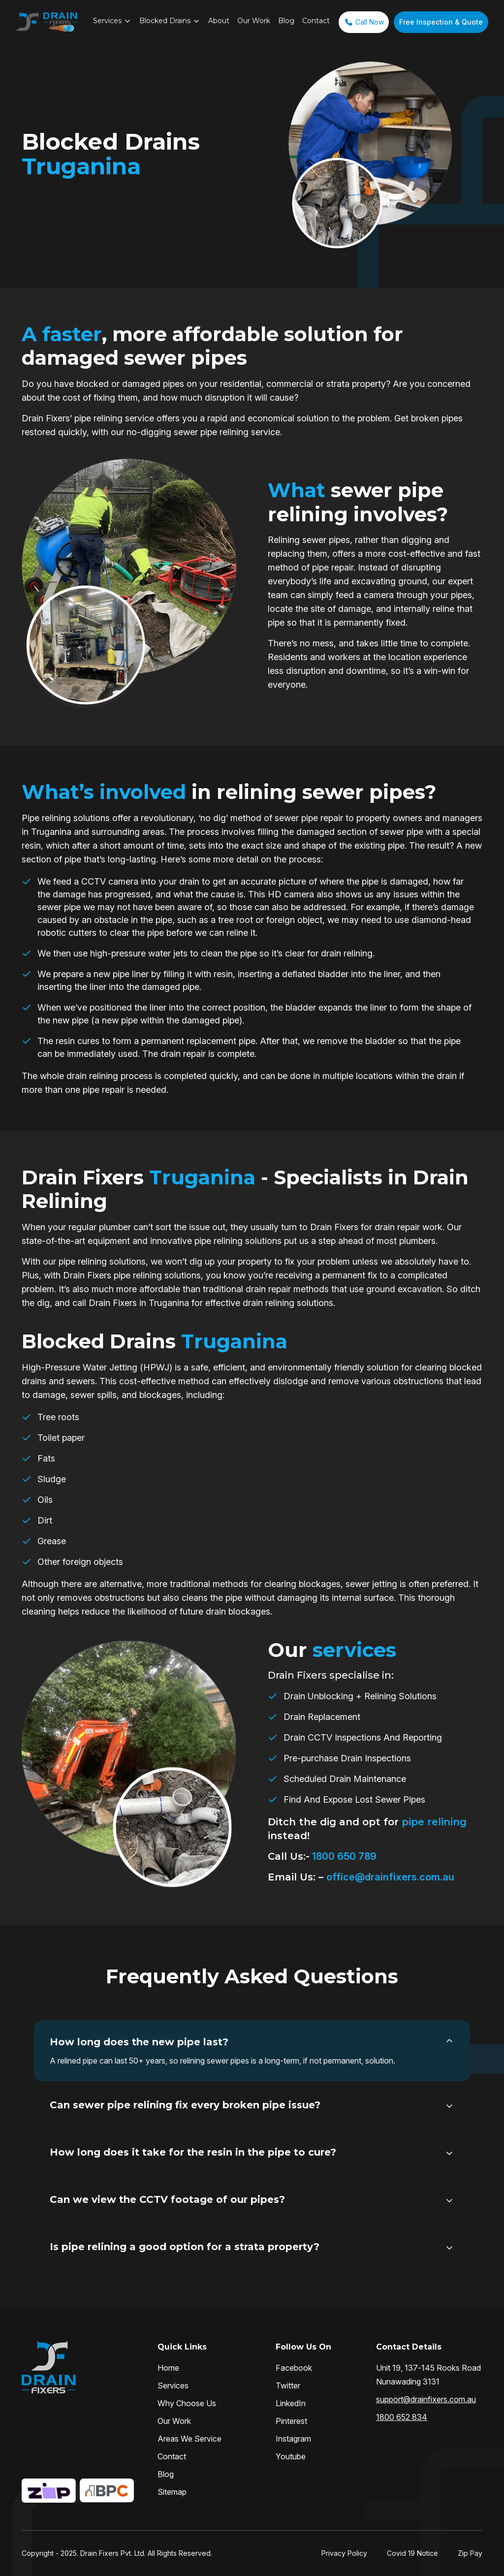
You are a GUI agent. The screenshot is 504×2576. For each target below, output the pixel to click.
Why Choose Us (187, 2403)
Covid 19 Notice (412, 2553)
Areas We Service (189, 2439)
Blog (286, 20)
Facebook (294, 2368)
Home (168, 2368)
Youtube (291, 2456)
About (218, 20)
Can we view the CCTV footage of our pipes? (167, 2199)
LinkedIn (291, 2403)
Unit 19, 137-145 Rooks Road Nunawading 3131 (428, 2374)
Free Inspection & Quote (441, 22)
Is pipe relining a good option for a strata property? (184, 2247)
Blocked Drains (164, 20)
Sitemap (172, 2492)
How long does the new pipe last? (139, 2042)
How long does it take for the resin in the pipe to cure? (193, 2152)
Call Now (364, 22)
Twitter (288, 2385)
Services (107, 20)
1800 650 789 (343, 1856)
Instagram (293, 2439)
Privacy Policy (344, 2553)
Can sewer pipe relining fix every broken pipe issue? (185, 2105)
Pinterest (291, 2421)
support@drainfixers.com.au (426, 2399)
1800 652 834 (401, 2417)
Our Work (253, 20)
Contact (316, 20)
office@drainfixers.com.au (390, 1877)
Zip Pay (470, 2553)
